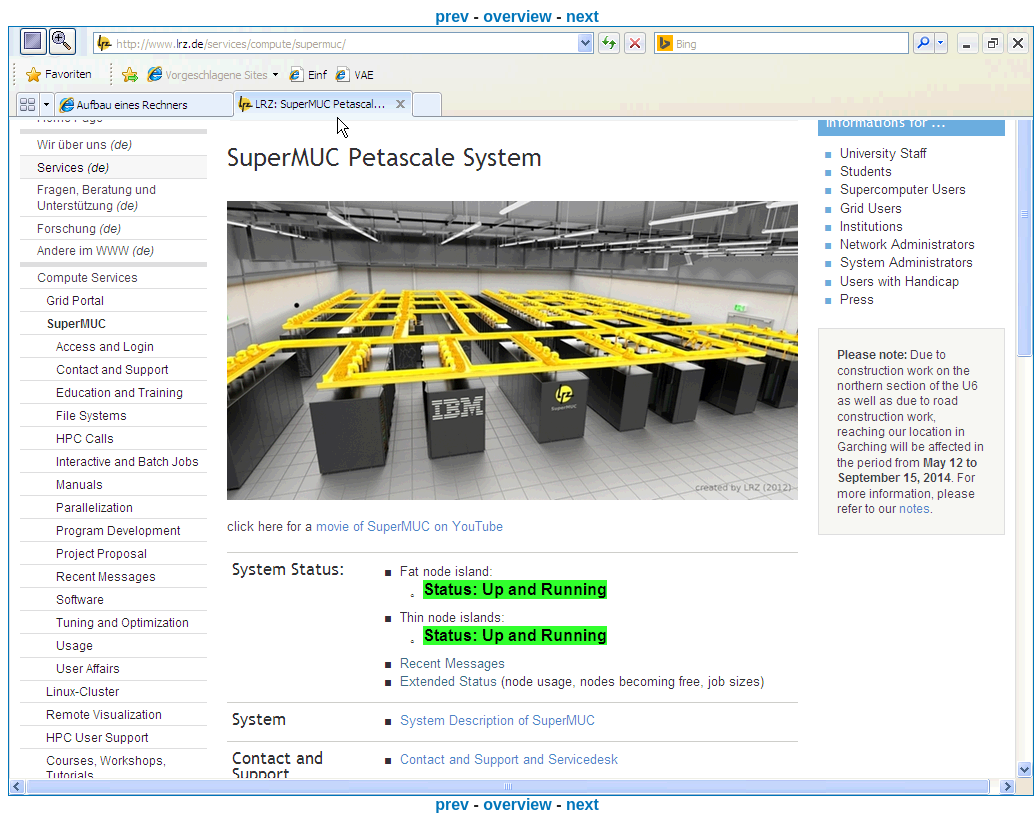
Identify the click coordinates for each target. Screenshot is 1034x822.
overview (517, 16)
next (582, 16)
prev (452, 16)
